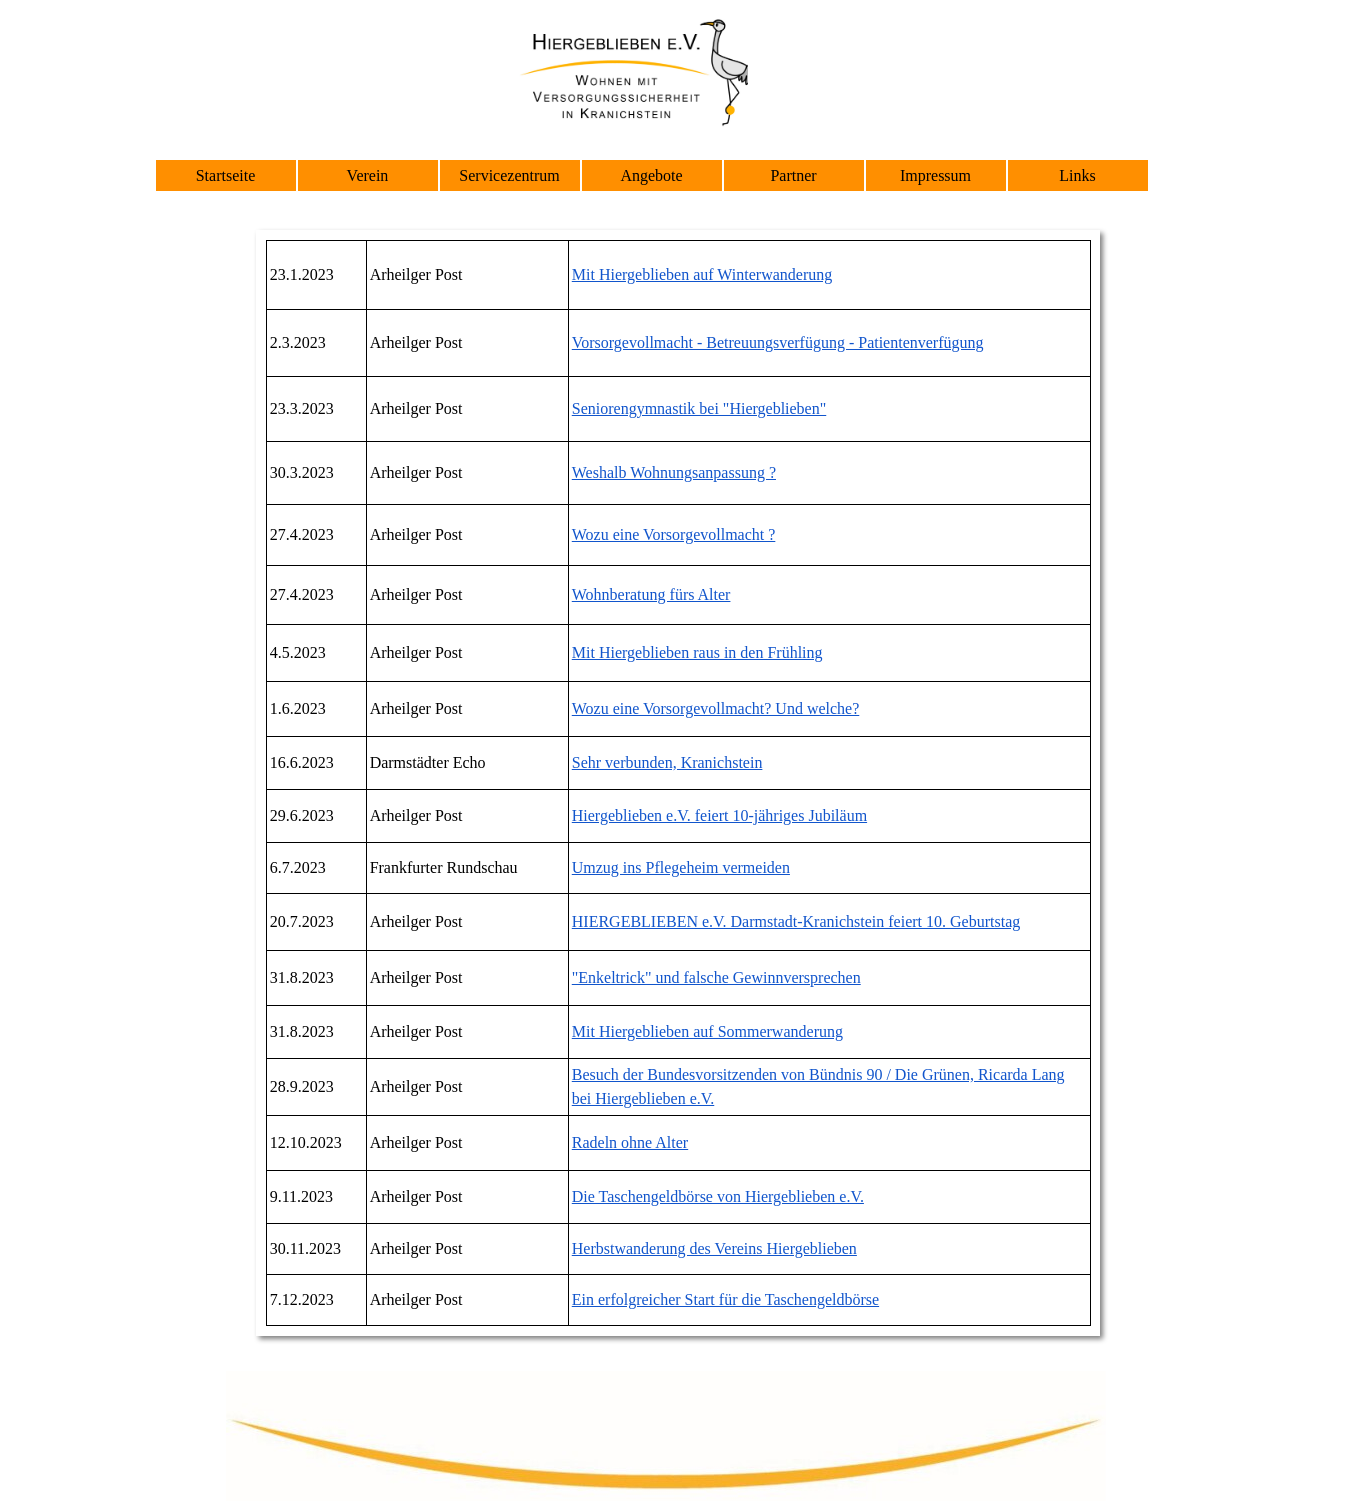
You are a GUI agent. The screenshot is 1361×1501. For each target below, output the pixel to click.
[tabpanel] (678, 783)
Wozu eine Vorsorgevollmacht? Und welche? (716, 708)
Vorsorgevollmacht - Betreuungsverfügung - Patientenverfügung (778, 342)
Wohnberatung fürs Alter (651, 594)
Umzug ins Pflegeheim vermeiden (681, 867)
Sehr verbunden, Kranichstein (667, 762)
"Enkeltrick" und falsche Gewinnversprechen (716, 977)
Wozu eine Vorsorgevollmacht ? (674, 534)
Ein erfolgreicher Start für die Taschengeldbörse (725, 1299)
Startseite (226, 175)
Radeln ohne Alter (630, 1142)
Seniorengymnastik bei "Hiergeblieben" (699, 408)
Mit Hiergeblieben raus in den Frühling (697, 652)
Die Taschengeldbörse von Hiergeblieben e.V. (718, 1196)
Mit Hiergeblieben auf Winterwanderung (702, 274)
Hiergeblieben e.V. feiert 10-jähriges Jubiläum (719, 815)
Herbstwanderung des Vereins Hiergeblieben (714, 1248)
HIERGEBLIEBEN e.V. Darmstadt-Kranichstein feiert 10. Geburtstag (796, 921)
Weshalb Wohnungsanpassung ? (674, 472)
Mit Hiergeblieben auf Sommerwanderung (707, 1031)
